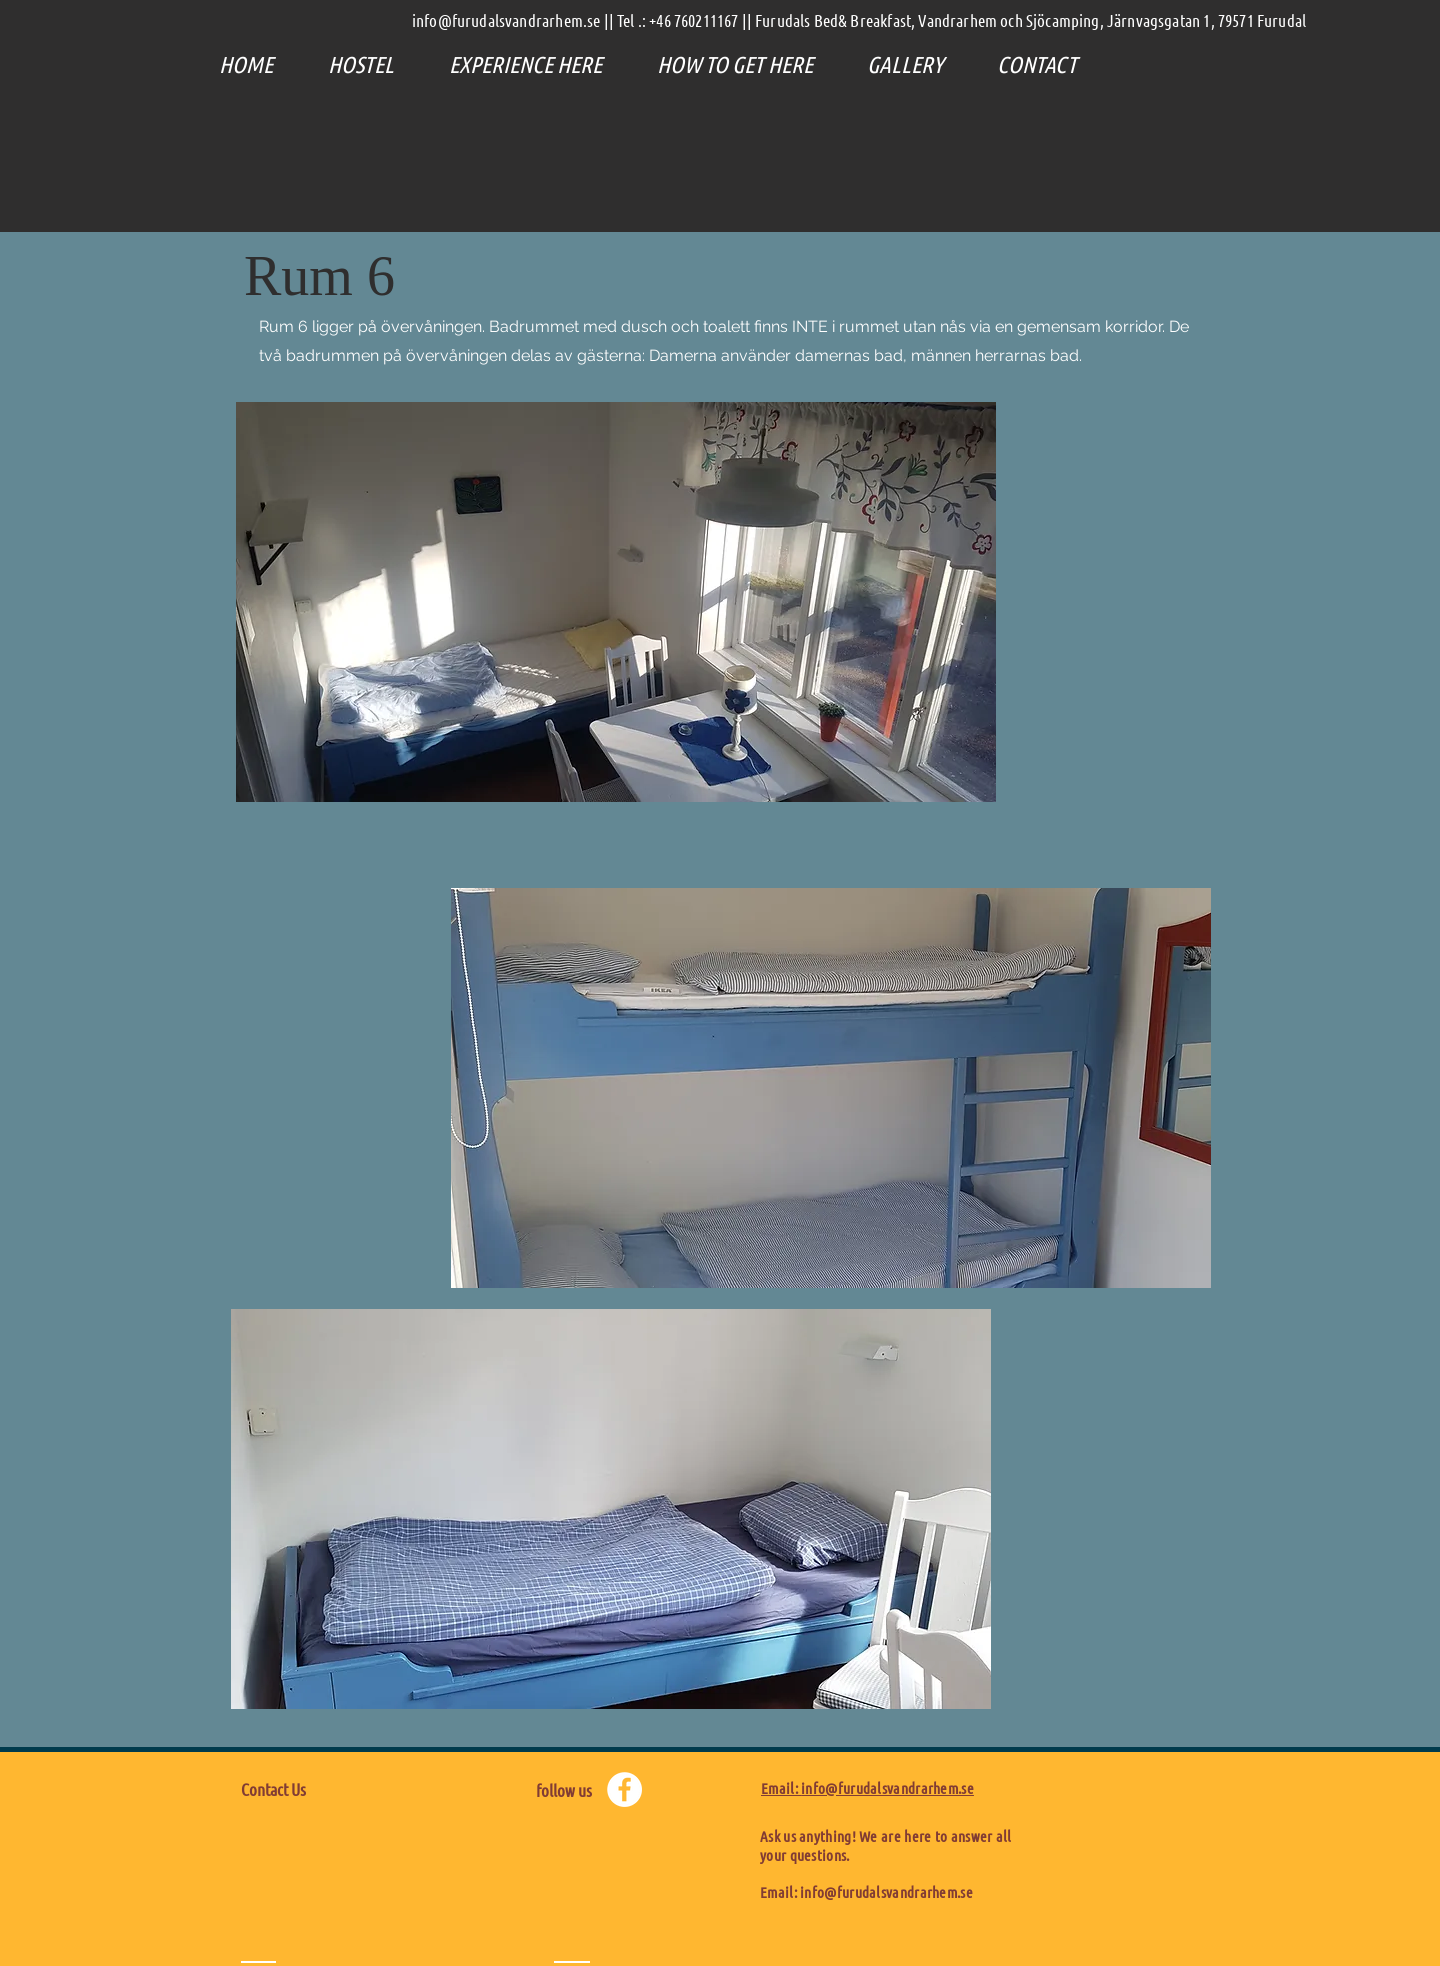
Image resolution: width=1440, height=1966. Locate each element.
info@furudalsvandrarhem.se (886, 1892)
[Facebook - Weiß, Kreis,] (624, 1789)
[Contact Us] (329, 1790)
